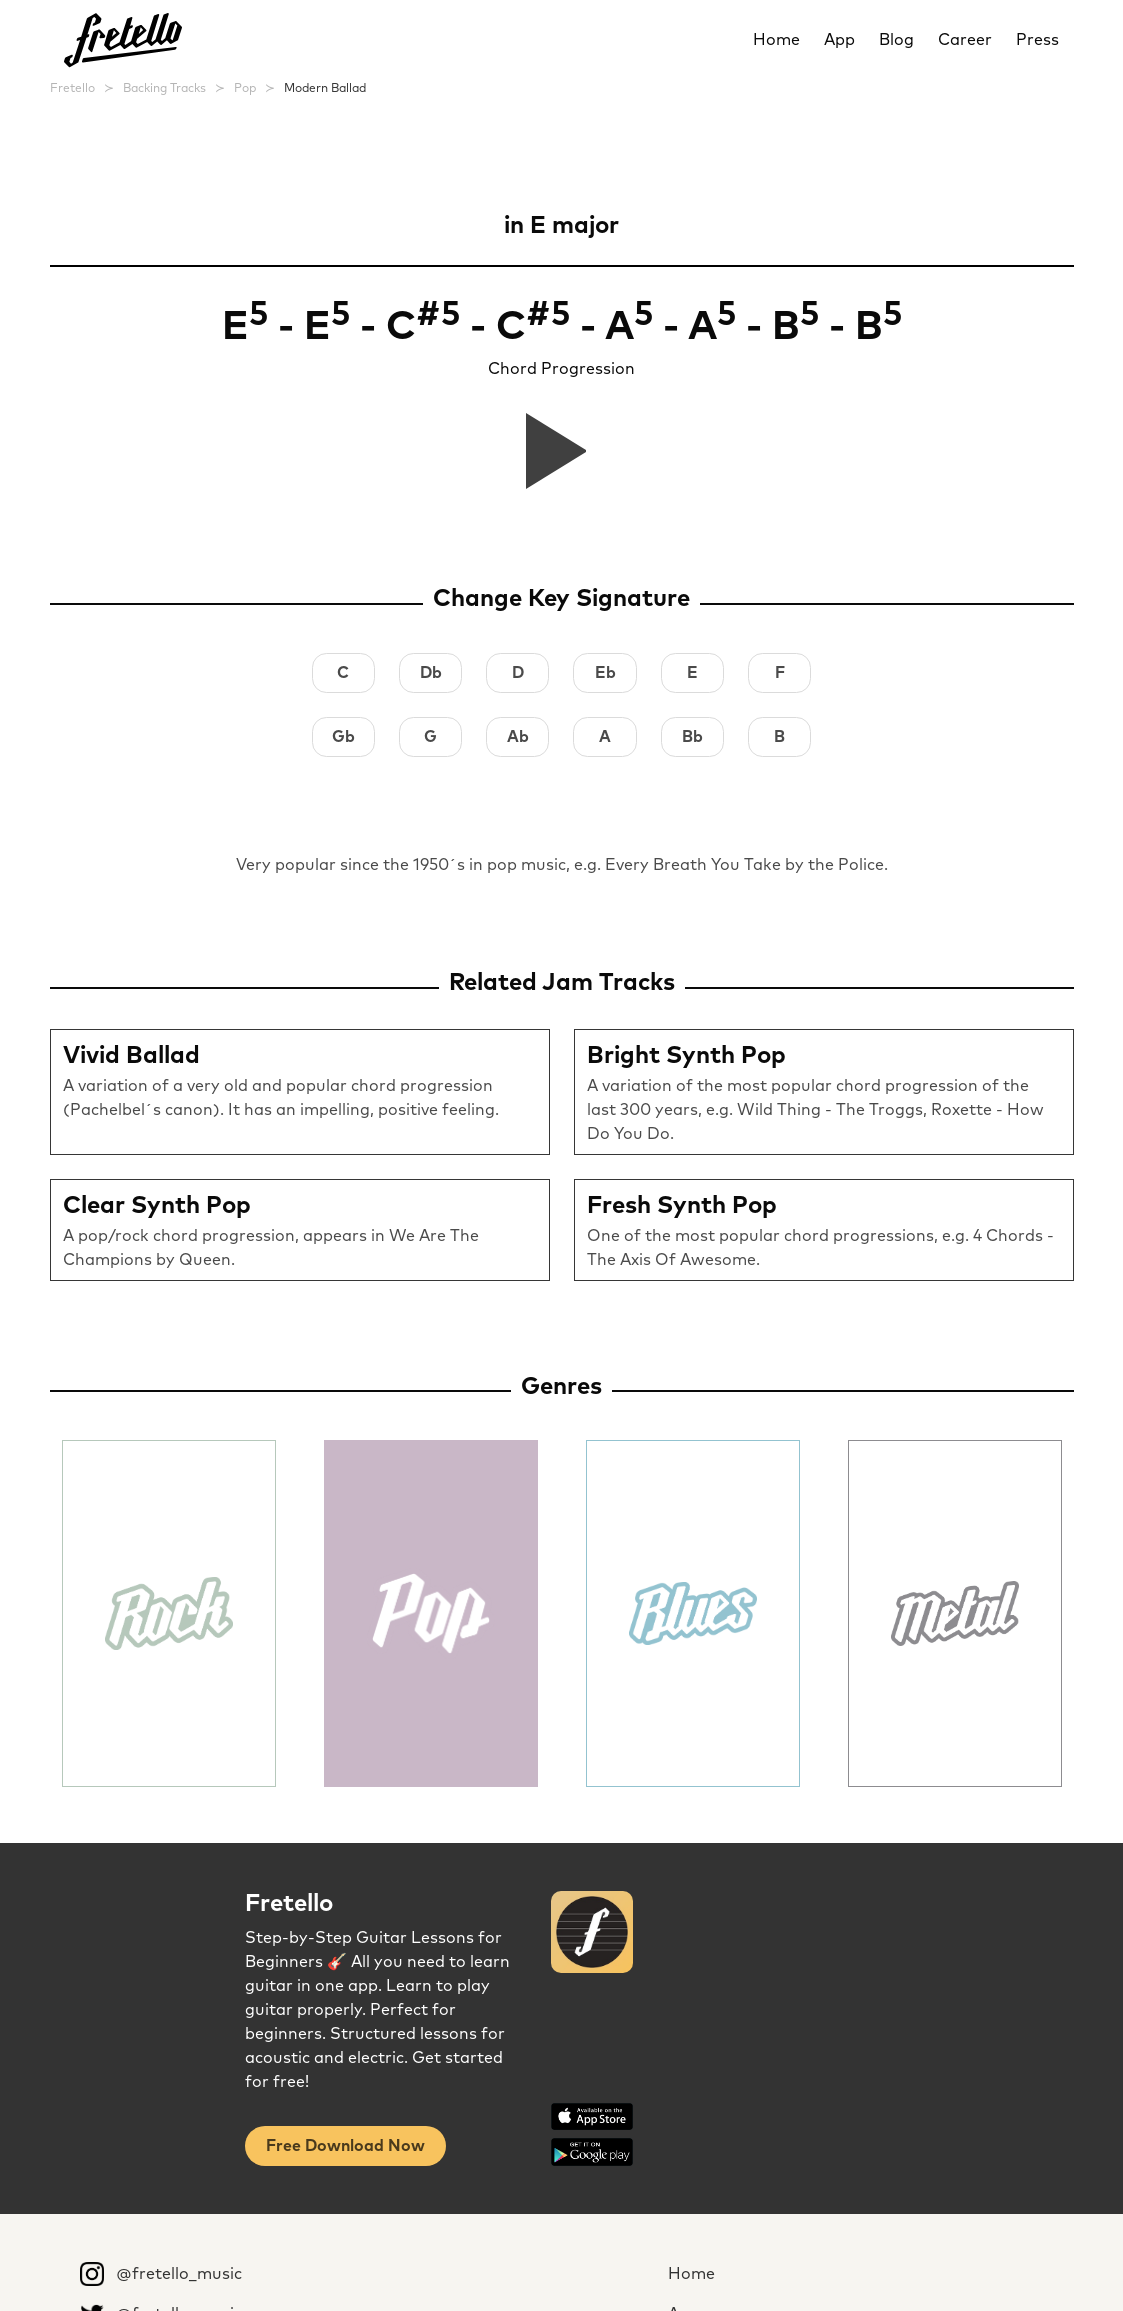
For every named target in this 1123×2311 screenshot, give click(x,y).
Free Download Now (345, 2146)
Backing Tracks (164, 89)
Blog (896, 40)
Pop (245, 89)
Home (776, 40)
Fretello (72, 89)
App (839, 40)
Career (965, 40)
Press (1037, 40)
